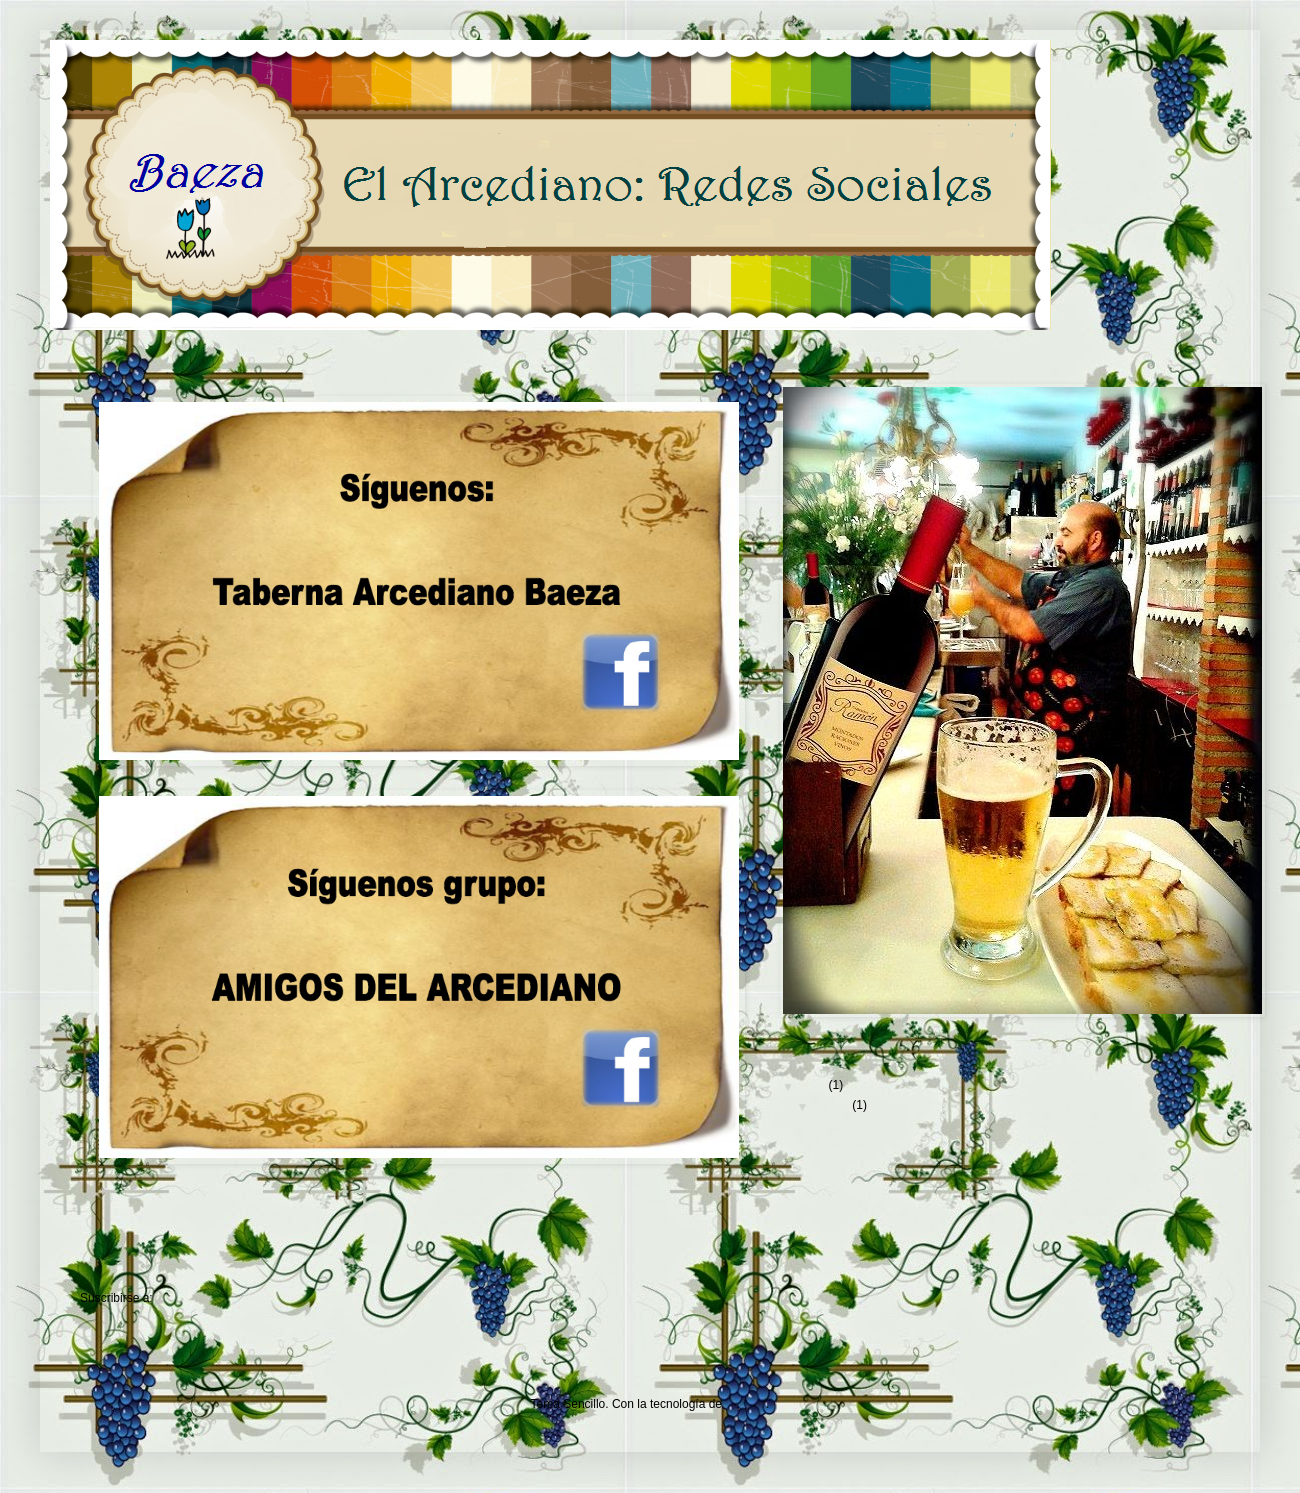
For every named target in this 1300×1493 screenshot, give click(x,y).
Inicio (400, 1269)
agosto (832, 1105)
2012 (814, 1085)
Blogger (745, 1404)
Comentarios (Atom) (209, 1298)
